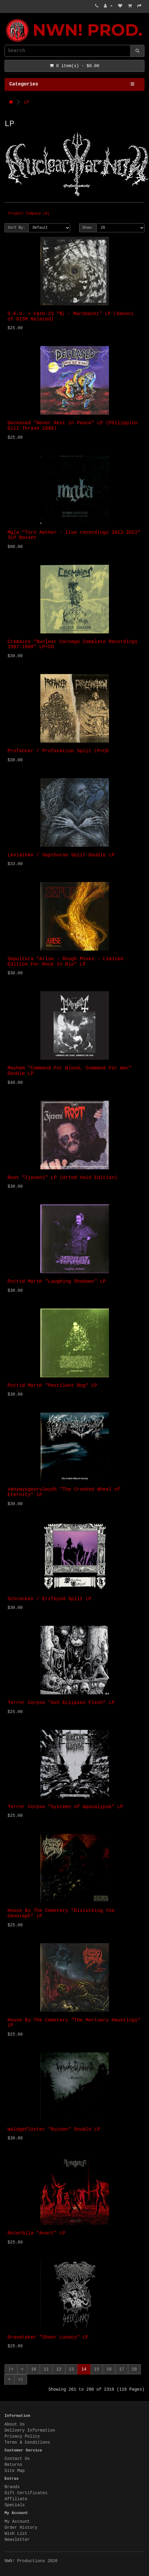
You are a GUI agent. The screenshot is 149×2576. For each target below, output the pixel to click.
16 (109, 2369)
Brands (12, 2487)
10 (33, 2369)
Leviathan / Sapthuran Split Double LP (61, 855)
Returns (13, 2464)
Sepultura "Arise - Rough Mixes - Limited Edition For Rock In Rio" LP (65, 961)
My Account (17, 2521)
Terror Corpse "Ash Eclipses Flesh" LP (61, 1702)
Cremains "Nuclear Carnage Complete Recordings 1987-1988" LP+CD (73, 644)
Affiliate (16, 2499)
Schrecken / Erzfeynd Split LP (49, 1599)
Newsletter (17, 2539)
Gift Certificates (26, 2493)
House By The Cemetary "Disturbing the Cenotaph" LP (61, 1913)
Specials (15, 2505)
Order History (21, 2527)
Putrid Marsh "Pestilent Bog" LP (52, 1385)
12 (58, 2369)
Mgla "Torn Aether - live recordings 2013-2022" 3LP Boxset (74, 535)
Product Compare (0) (29, 214)
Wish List (16, 2533)
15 (96, 2369)
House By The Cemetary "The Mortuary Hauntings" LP (74, 2023)
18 (134, 2369)
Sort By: (16, 228)
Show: (87, 228)
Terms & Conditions (27, 2442)
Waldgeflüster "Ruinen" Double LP (54, 2129)
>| (20, 2379)
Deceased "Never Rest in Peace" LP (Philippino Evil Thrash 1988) (73, 425)
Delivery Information (30, 2430)
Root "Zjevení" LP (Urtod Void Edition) (62, 1177)
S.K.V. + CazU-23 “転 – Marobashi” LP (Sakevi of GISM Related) (71, 316)
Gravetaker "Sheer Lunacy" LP (48, 2337)
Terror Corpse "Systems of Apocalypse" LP (65, 1807)
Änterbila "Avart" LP (36, 2233)
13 (71, 2369)
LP (26, 102)
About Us (15, 2424)
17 (121, 2369)
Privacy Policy (22, 2436)
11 (46, 2369)
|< (11, 2369)
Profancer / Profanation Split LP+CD (58, 751)
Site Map (15, 2470)
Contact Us (17, 2458)
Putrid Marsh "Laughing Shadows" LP (57, 1281)
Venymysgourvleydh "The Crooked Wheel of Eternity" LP (64, 1492)
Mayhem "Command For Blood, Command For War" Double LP (70, 1070)
